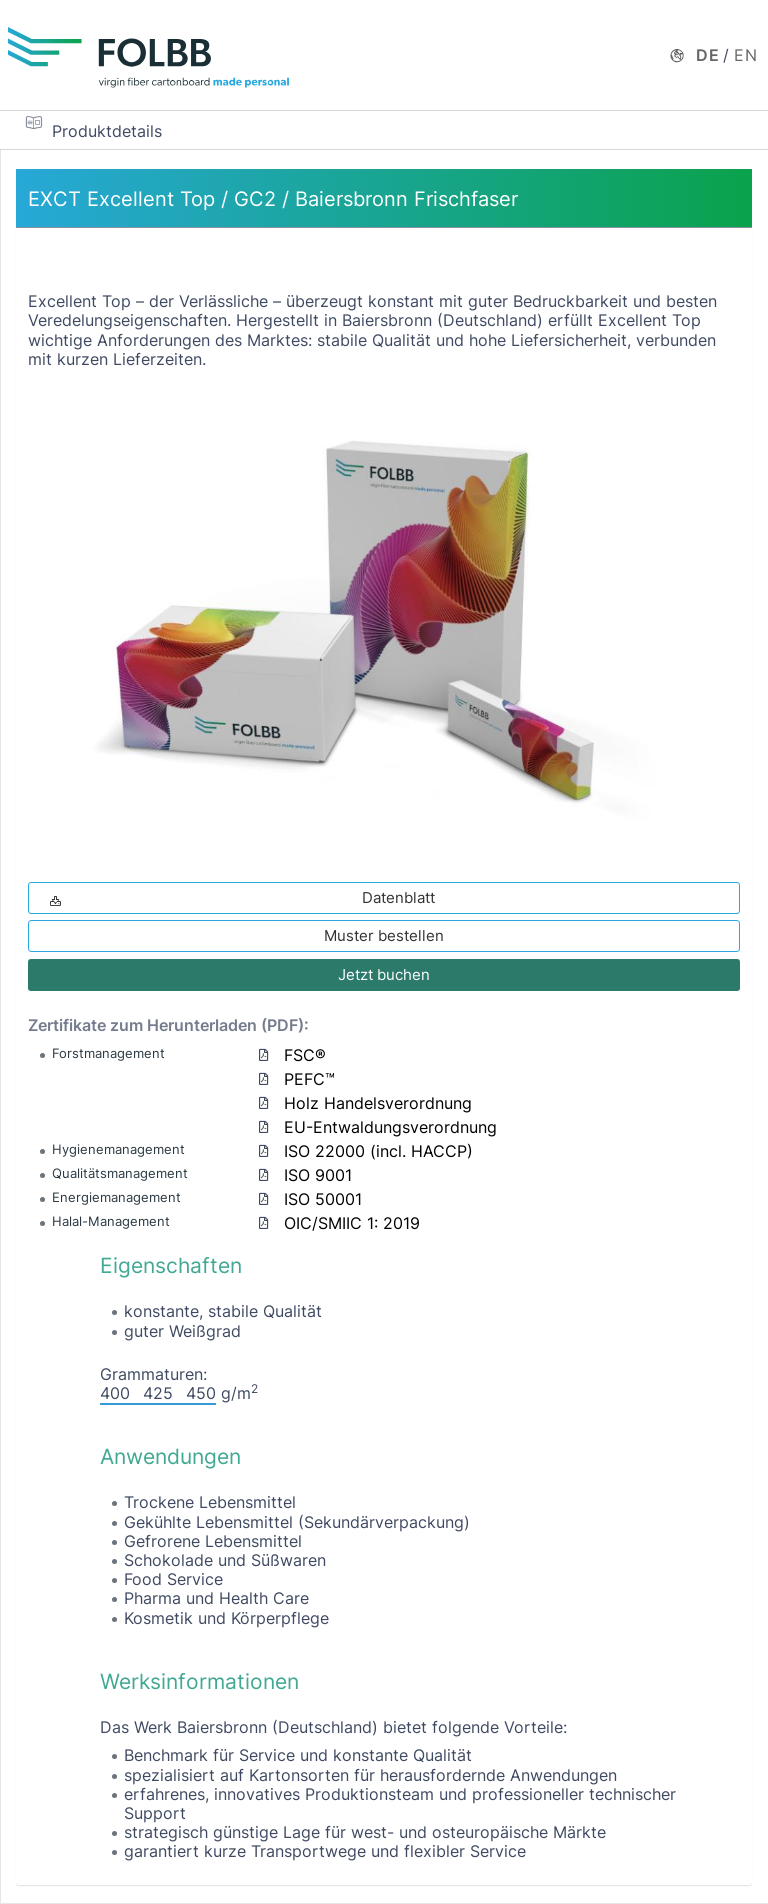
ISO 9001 (318, 1175)
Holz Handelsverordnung (378, 1103)
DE (708, 55)
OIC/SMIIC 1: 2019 (352, 1223)
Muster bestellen (384, 935)
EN (746, 55)
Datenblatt (240, 897)
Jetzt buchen (384, 974)
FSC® (305, 1055)
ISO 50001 (323, 1199)
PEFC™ (309, 1079)
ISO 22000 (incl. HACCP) (378, 1151)
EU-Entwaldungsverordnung (390, 1127)
